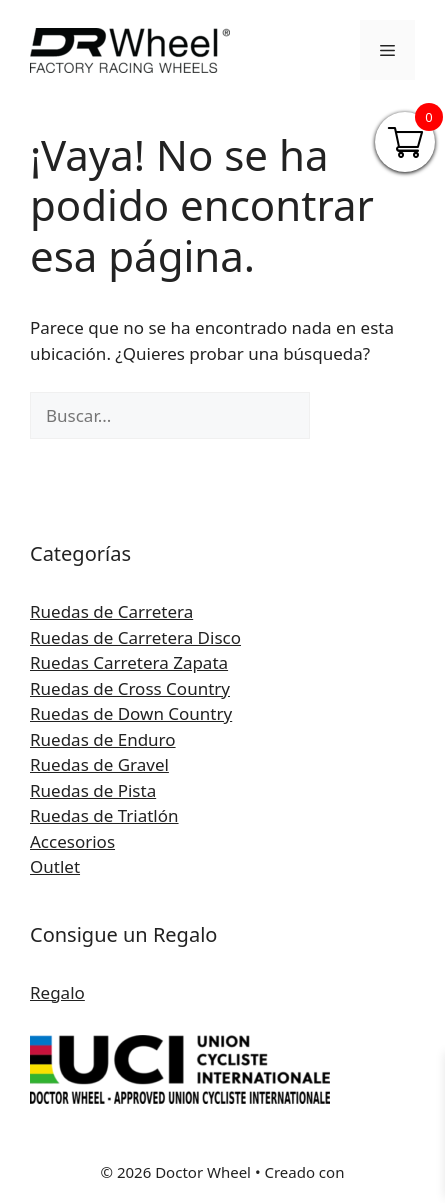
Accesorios (72, 841)
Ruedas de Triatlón (104, 815)
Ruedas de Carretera (111, 611)
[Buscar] (343, 416)
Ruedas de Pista (93, 790)
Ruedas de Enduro (103, 739)
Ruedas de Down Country (131, 713)
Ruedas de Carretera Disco (135, 637)
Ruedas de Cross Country (130, 688)
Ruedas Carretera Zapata (129, 662)
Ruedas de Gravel (99, 764)
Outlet (55, 866)
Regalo (57, 992)
